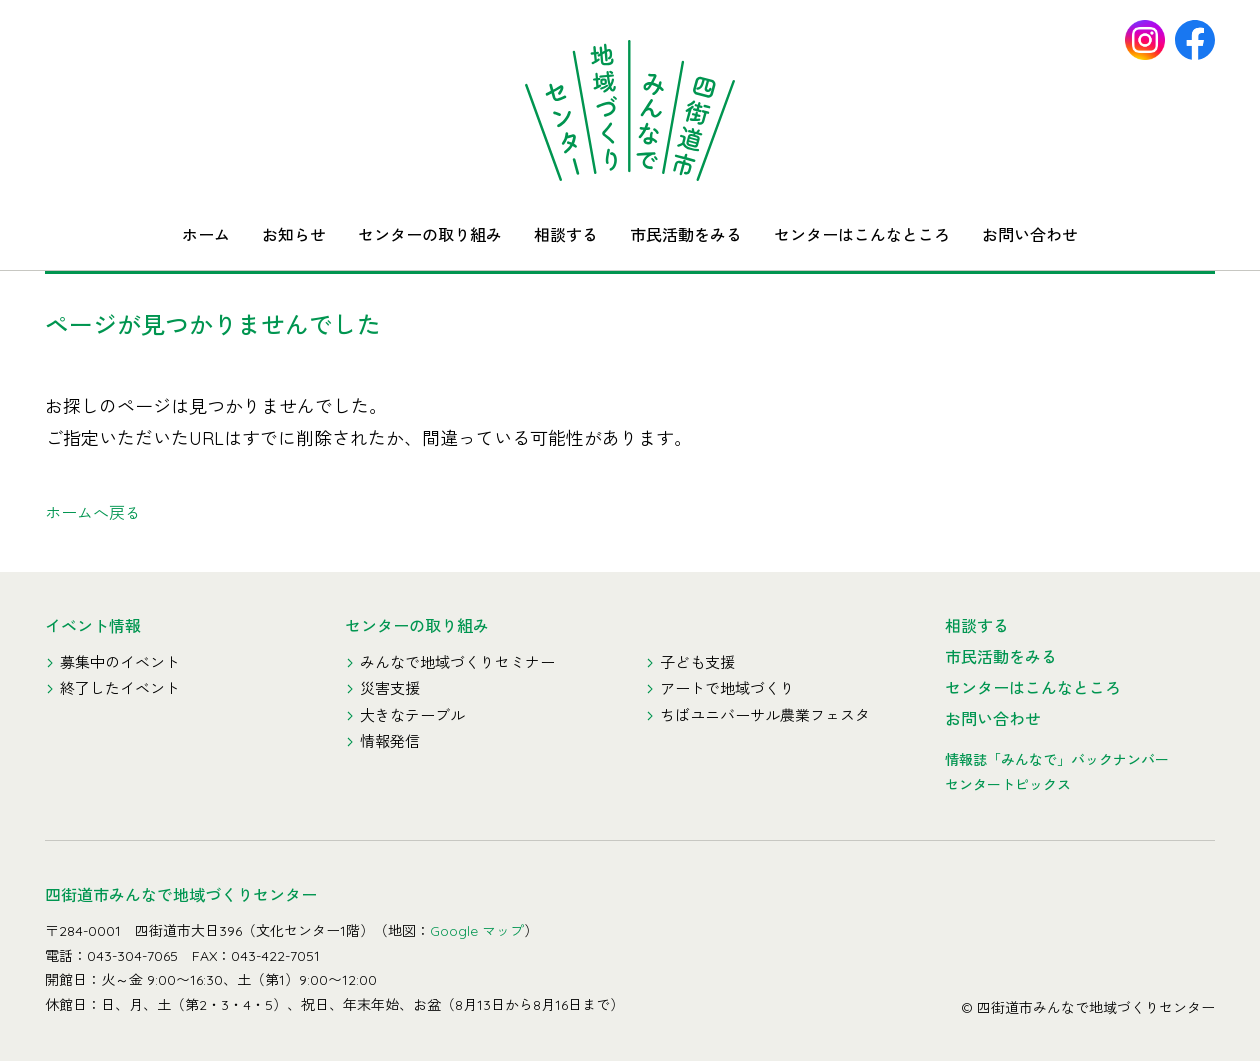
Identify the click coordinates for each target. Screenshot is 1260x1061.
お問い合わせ (1030, 235)
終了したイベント (120, 688)
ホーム (206, 235)
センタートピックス (1008, 785)
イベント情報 (93, 626)
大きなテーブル (412, 715)
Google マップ (477, 931)
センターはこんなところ (862, 235)
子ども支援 (697, 662)
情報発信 (390, 741)
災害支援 (390, 688)
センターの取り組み (430, 235)
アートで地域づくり (727, 688)
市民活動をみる (686, 235)
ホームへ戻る (93, 513)
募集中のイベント (120, 662)
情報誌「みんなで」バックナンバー (1057, 760)
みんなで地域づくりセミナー (457, 662)
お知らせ (294, 235)
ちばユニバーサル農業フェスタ (765, 715)
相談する (566, 235)
